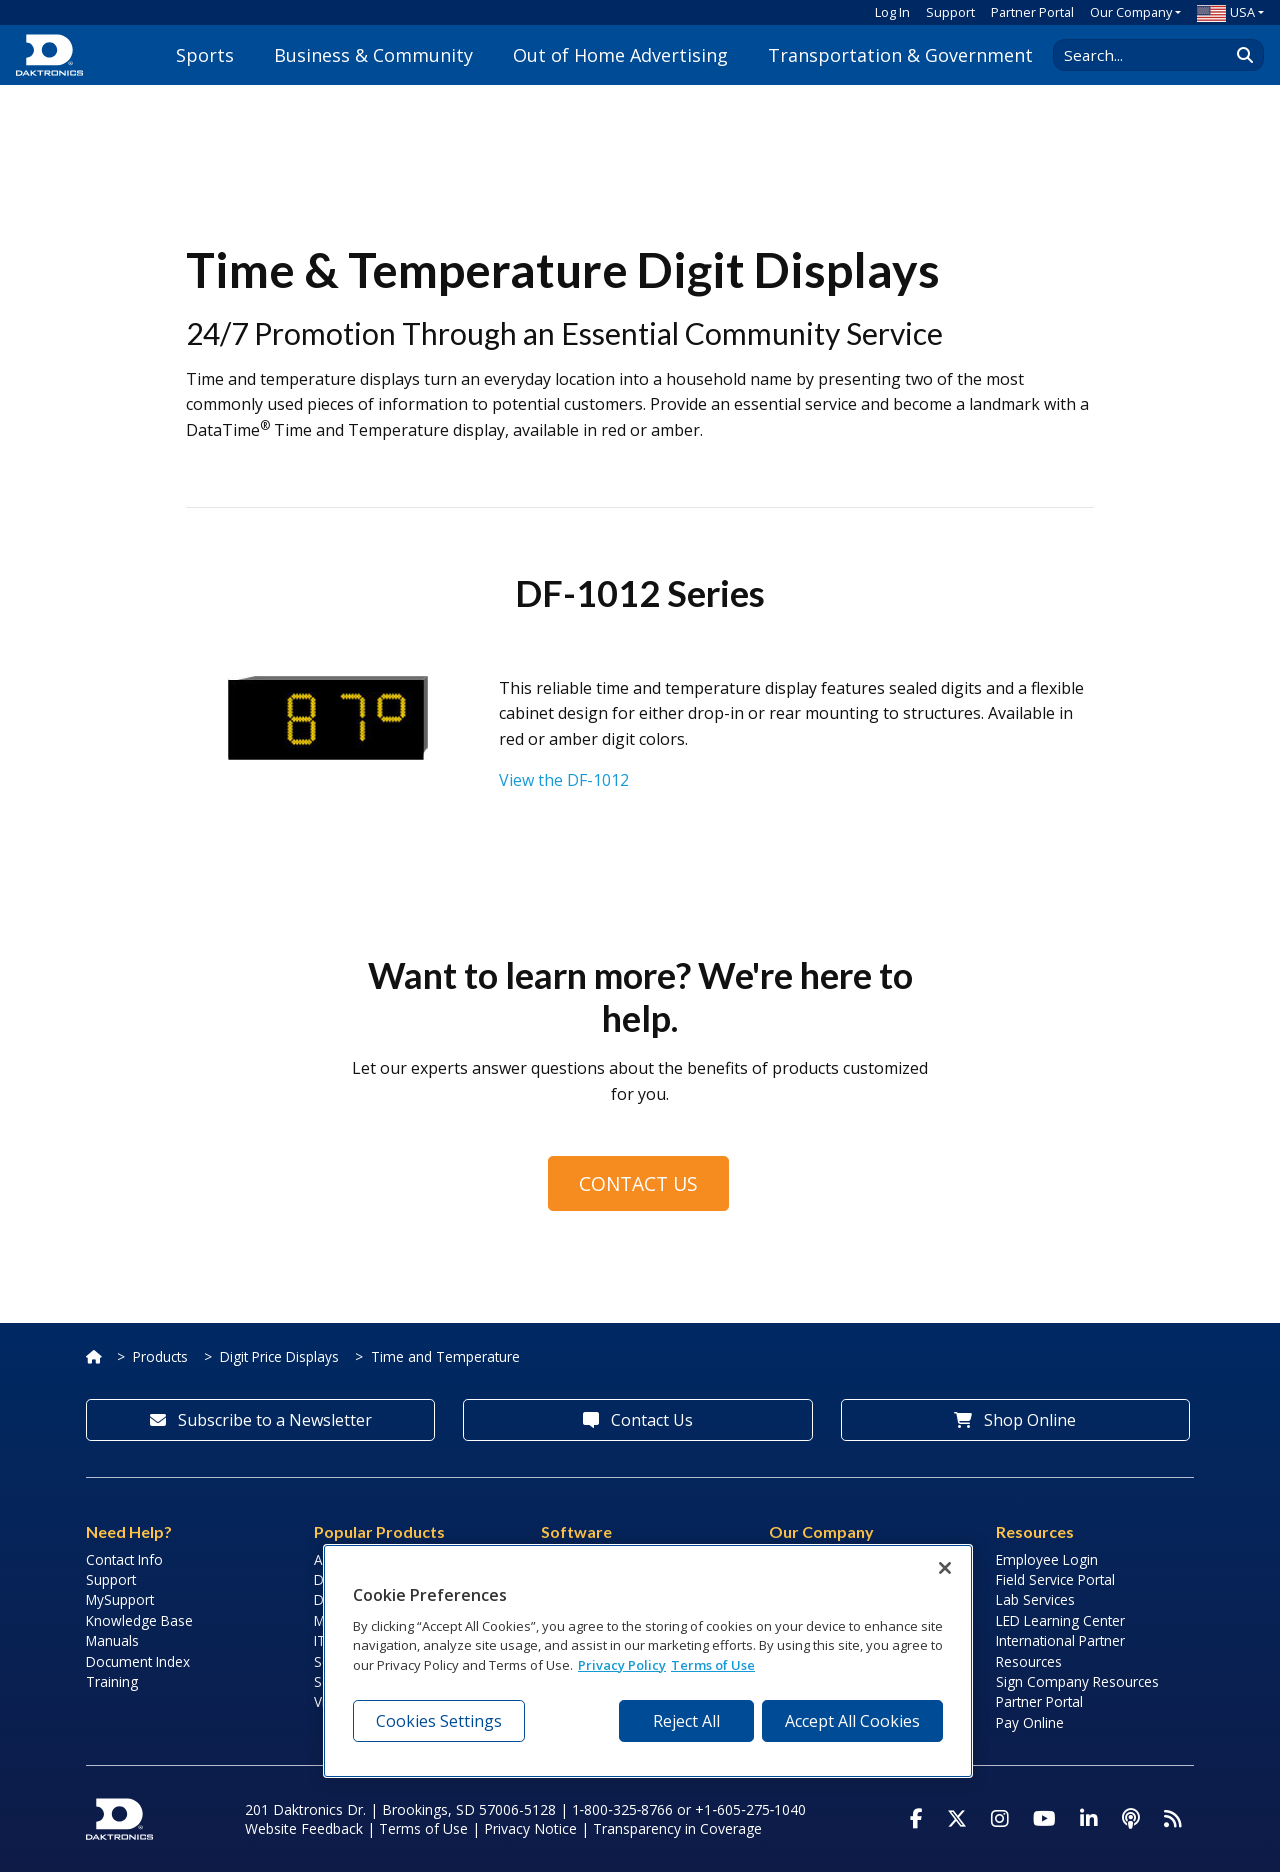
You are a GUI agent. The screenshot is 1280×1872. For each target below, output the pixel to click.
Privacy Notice (530, 1828)
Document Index (138, 1661)
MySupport (120, 1599)
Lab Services (1035, 1599)
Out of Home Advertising (620, 55)
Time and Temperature (445, 1356)
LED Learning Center (1060, 1620)
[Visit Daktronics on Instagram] (1000, 1819)
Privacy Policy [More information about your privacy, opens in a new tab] (622, 1665)
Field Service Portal (1055, 1579)
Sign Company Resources (1077, 1681)
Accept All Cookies (852, 1721)
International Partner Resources (1060, 1650)
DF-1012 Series (640, 593)
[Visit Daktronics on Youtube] (1044, 1819)
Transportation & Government (900, 55)
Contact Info (124, 1559)
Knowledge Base (139, 1620)
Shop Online (1015, 1420)
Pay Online (1030, 1722)
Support (950, 12)
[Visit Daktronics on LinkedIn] (1089, 1819)
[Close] (945, 1568)
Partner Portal (1032, 12)
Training (112, 1681)
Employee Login (1047, 1559)
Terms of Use (423, 1828)
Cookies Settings (439, 1721)
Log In (892, 12)
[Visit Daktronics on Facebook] (916, 1819)
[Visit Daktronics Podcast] (1131, 1819)
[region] (648, 1661)
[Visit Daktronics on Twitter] (957, 1819)
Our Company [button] (1131, 12)
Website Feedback (304, 1828)
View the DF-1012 (564, 780)
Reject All (686, 1721)
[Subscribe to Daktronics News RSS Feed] (1173, 1819)
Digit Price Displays (279, 1356)
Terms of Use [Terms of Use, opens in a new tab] (713, 1665)
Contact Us (638, 1183)
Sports (205, 55)
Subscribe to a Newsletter (261, 1420)
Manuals (112, 1640)
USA (1226, 12)
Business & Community (373, 55)
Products (160, 1356)
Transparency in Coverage (677, 1828)
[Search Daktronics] (1151, 55)
